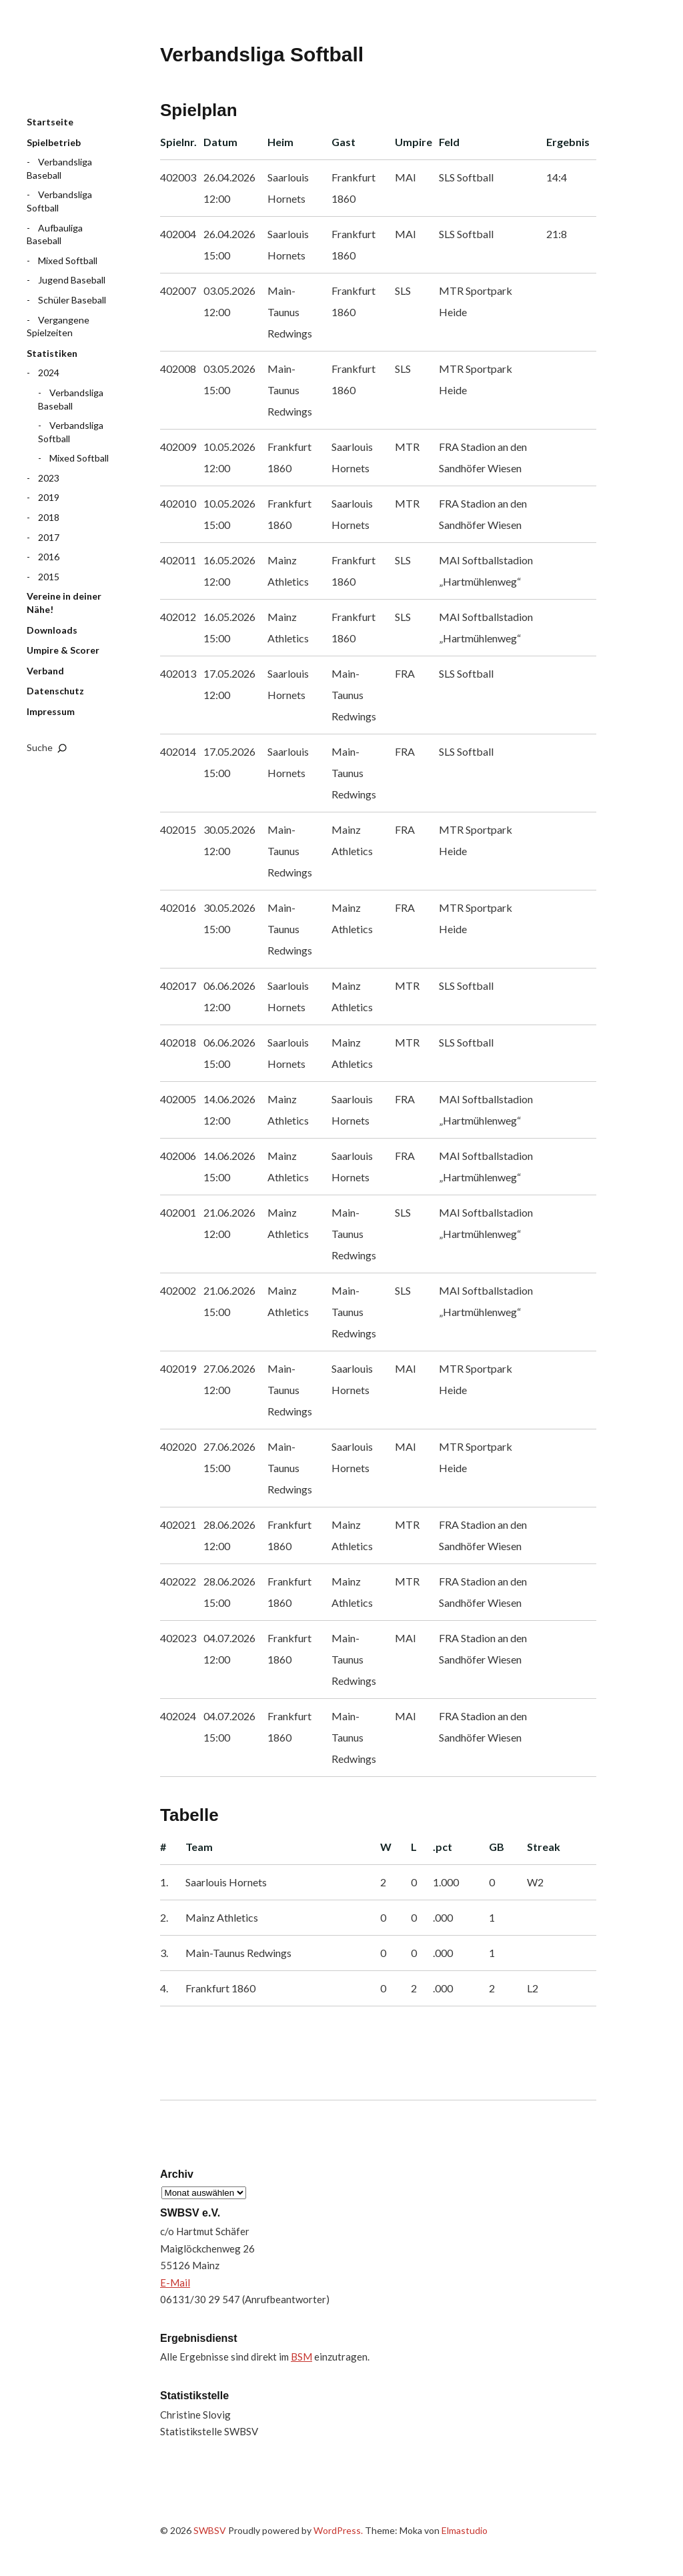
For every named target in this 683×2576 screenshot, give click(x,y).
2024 (48, 372)
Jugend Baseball (71, 279)
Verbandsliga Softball (59, 201)
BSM (301, 2357)
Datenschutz (55, 690)
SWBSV (93, 67)
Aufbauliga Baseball (55, 234)
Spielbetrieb (54, 142)
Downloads (52, 630)
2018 (48, 517)
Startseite (50, 121)
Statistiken (52, 353)
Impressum (51, 711)
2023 (48, 478)
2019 (48, 497)
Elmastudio (465, 2530)
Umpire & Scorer (63, 650)
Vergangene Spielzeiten (58, 326)
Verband (45, 670)
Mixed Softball (67, 260)
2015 (48, 576)
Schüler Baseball (72, 299)
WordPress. (338, 2530)
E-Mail (175, 2283)
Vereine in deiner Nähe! (64, 602)
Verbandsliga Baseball (59, 168)
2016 (48, 556)
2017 (48, 537)
